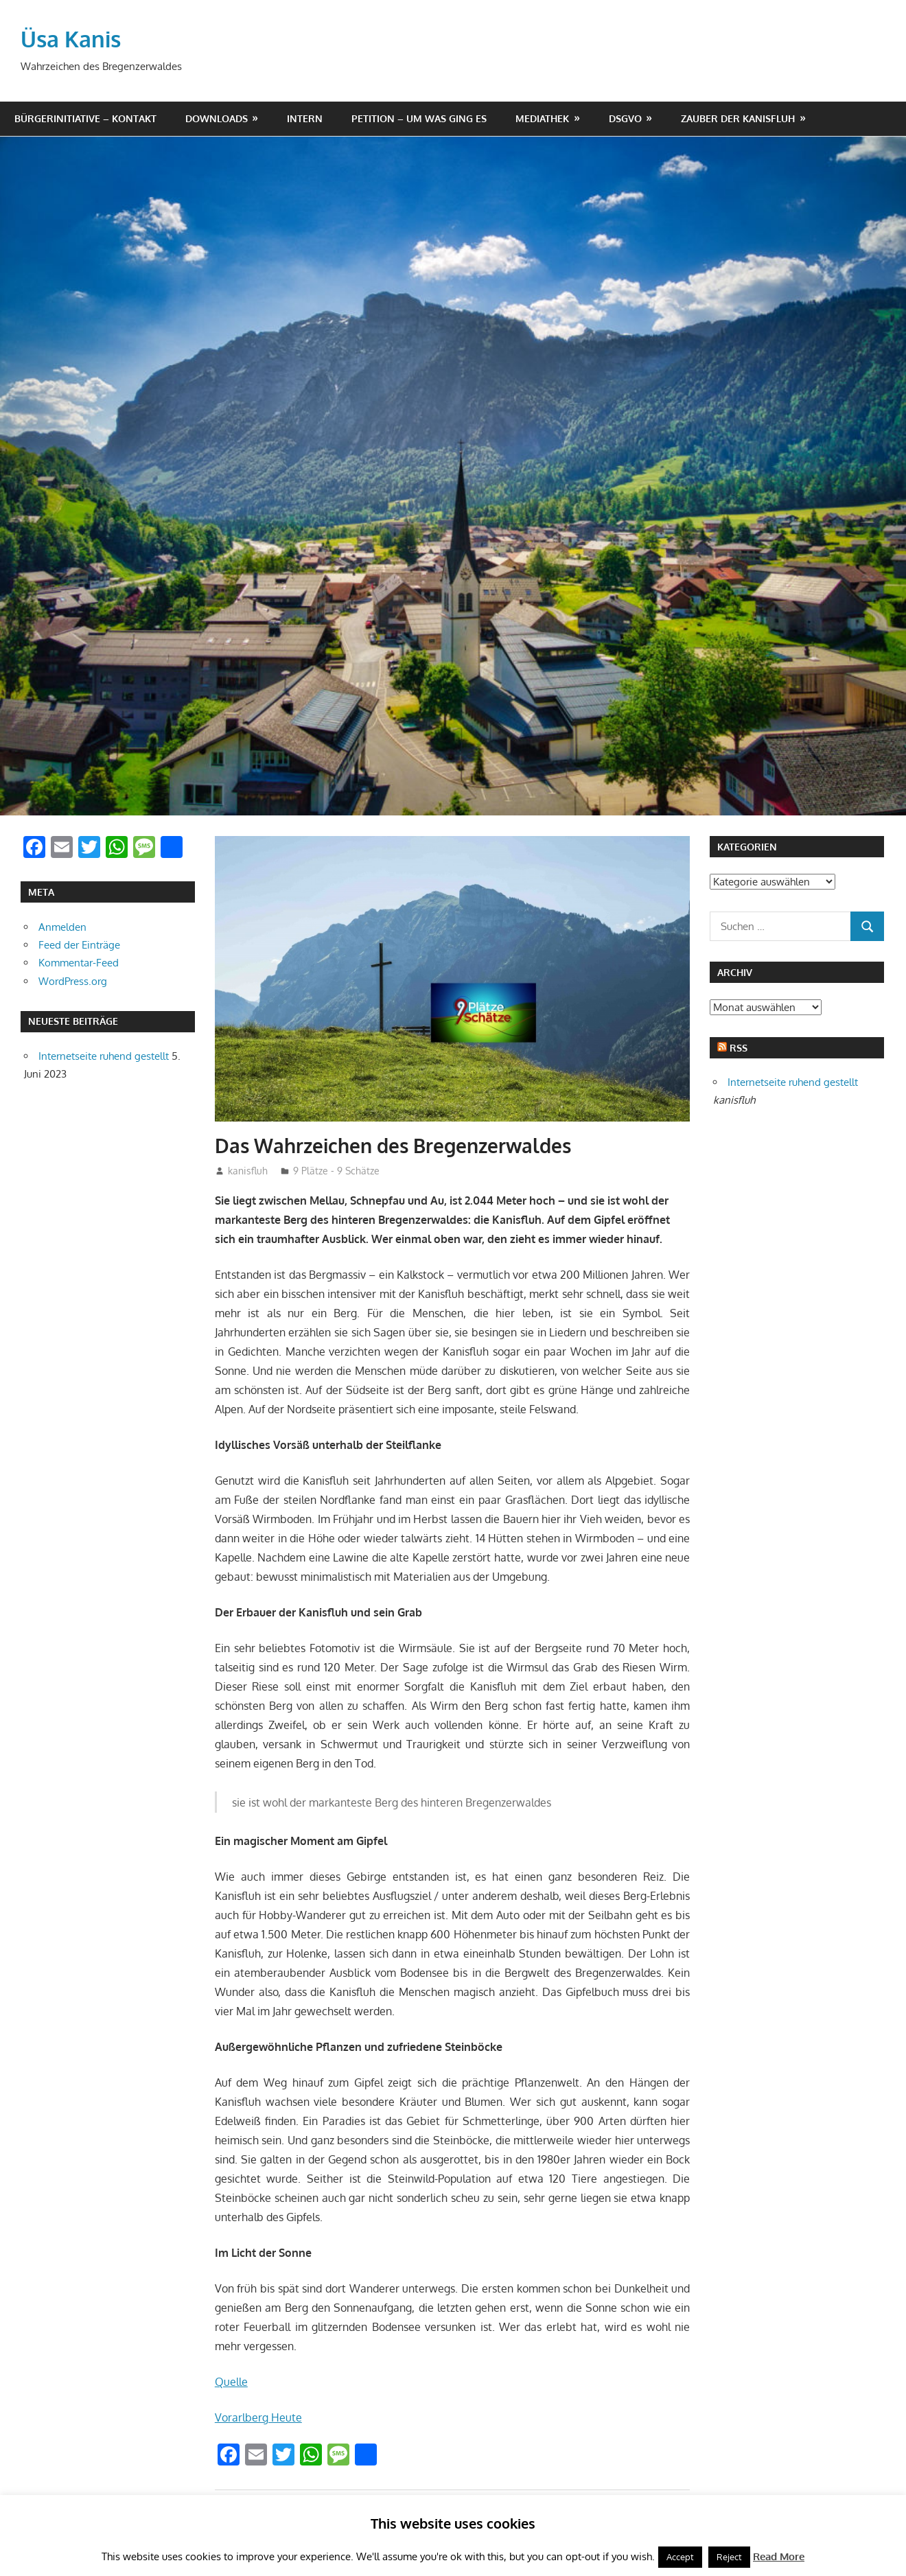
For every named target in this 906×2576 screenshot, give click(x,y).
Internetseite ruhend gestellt (103, 1056)
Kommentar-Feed (78, 962)
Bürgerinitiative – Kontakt (85, 118)
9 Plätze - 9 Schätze (336, 1170)
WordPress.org (72, 981)
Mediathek (542, 118)
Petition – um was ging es (419, 118)
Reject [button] (729, 2556)
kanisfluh (248, 1170)
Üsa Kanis (71, 39)
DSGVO (625, 118)
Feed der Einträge (79, 944)
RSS (738, 1048)
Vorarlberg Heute (258, 2417)
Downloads (216, 118)
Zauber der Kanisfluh (738, 118)
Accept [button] (680, 2556)
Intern (305, 118)
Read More (778, 2556)
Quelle (231, 2382)
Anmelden (62, 926)
